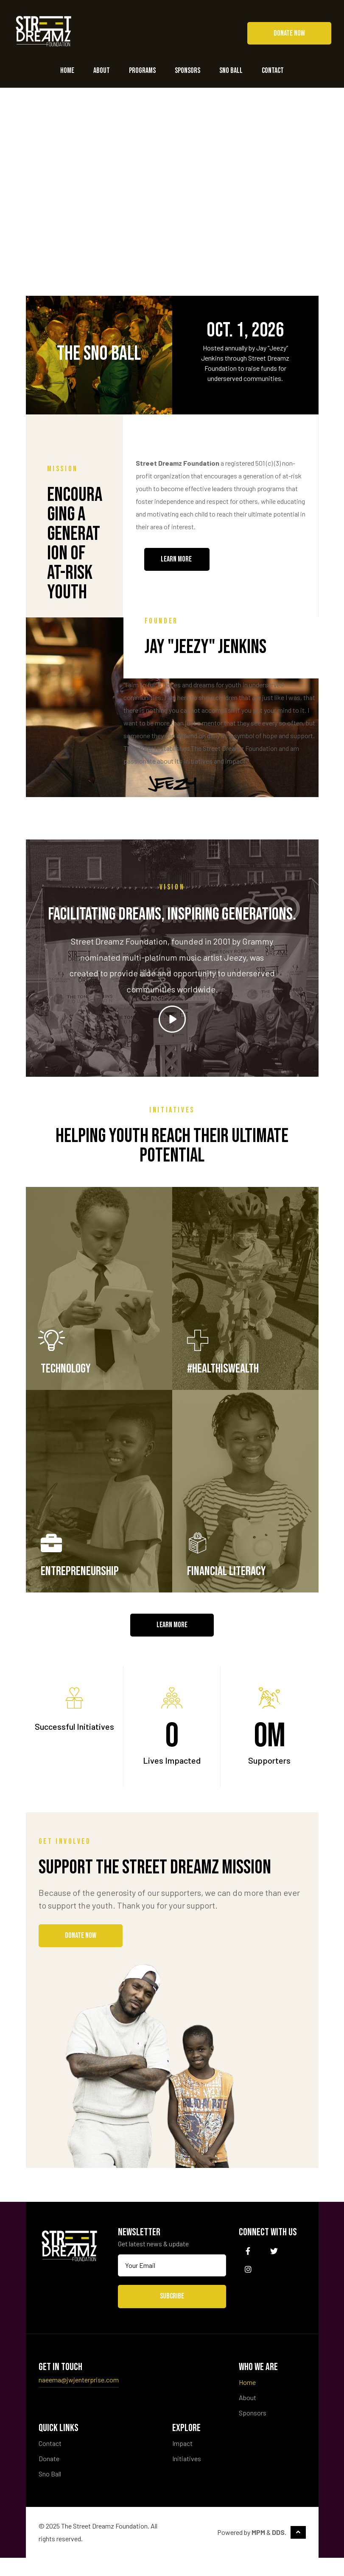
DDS (278, 2550)
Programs (142, 70)
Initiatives (186, 2477)
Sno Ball (231, 70)
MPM (258, 2550)
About (101, 70)
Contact (273, 70)
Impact (182, 2461)
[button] (289, 33)
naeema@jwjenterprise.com (79, 2398)
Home (67, 70)
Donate (49, 2477)
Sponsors (187, 70)
